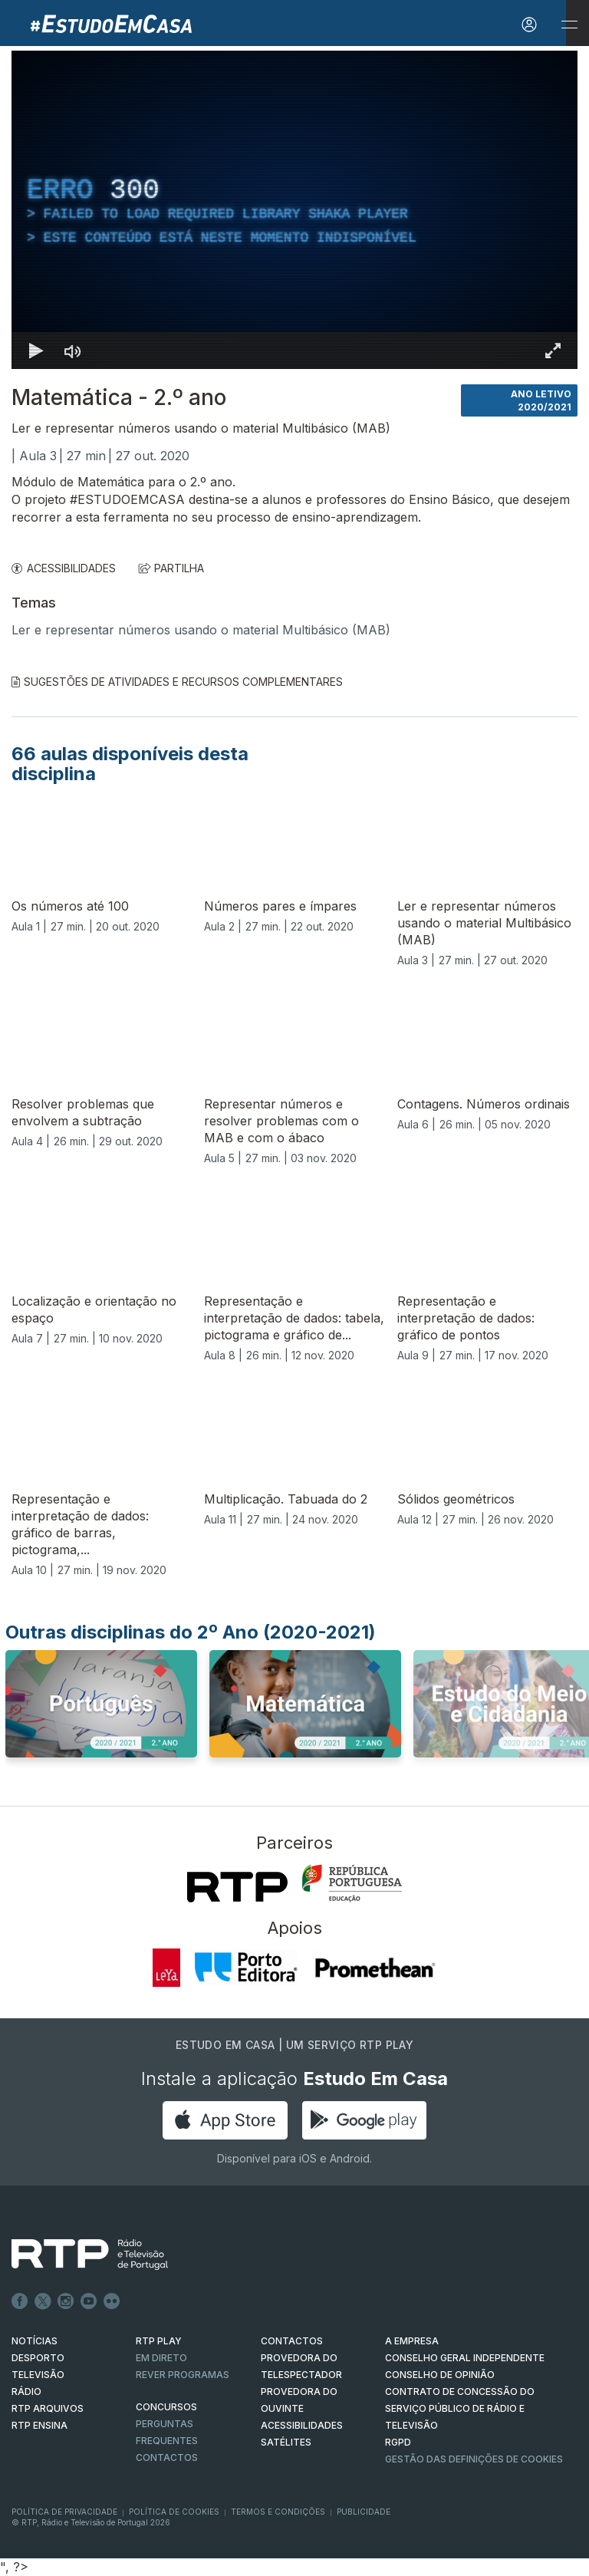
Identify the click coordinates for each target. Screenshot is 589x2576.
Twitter (43, 2301)
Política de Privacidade (64, 2511)
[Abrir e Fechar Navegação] (569, 25)
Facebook (20, 2301)
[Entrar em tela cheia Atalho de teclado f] (553, 350)
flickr (112, 2301)
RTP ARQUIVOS (48, 2408)
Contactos (167, 2457)
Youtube (89, 2301)
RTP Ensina (39, 2425)
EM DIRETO (161, 2358)
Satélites (286, 2442)
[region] (294, 210)
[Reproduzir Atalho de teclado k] (36, 350)
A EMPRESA (412, 2341)
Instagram (66, 2301)
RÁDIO (26, 2391)
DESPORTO (38, 2358)
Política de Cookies (174, 2511)
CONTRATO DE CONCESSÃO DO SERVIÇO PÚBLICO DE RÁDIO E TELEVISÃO (460, 2408)
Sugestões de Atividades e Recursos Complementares (177, 681)
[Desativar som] (72, 350)
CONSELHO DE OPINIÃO (440, 2374)
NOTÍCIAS (35, 2341)
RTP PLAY (159, 2341)
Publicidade (363, 2511)
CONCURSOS (166, 2407)
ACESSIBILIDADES (64, 568)
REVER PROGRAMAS (182, 2374)
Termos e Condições (278, 2511)
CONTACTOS (292, 2341)
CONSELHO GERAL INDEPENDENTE (465, 2358)
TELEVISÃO (38, 2374)
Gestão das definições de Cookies (474, 2459)
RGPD (398, 2442)
